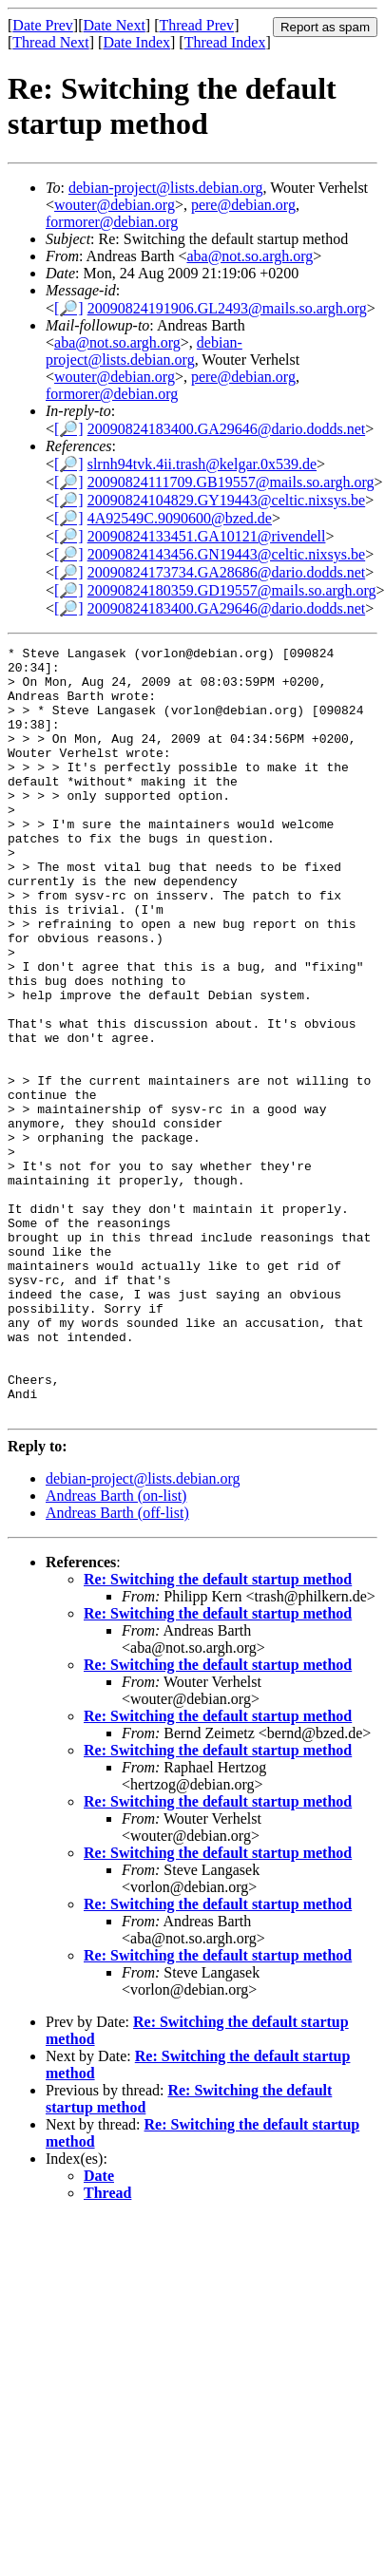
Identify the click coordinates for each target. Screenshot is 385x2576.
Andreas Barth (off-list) (117, 1666)
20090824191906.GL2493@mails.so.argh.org (227, 308)
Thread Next (50, 42)
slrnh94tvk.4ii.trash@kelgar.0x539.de (202, 464)
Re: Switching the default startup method (218, 1733)
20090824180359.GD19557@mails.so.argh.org (231, 590)
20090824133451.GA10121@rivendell (206, 536)
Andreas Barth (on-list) (116, 1649)
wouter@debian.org (114, 205)
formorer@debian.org (112, 222)
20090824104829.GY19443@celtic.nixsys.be (226, 500)
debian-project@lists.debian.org (165, 188)
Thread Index (225, 42)
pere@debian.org (243, 205)
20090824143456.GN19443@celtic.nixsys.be (226, 554)
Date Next (114, 25)
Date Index (136, 42)
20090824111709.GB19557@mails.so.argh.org (231, 482)
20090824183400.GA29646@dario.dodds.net (226, 429)
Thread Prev (196, 25)
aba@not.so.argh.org (249, 256)
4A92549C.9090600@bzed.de (179, 518)
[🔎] (69, 308)
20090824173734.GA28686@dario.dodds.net (226, 572)
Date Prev (42, 25)
